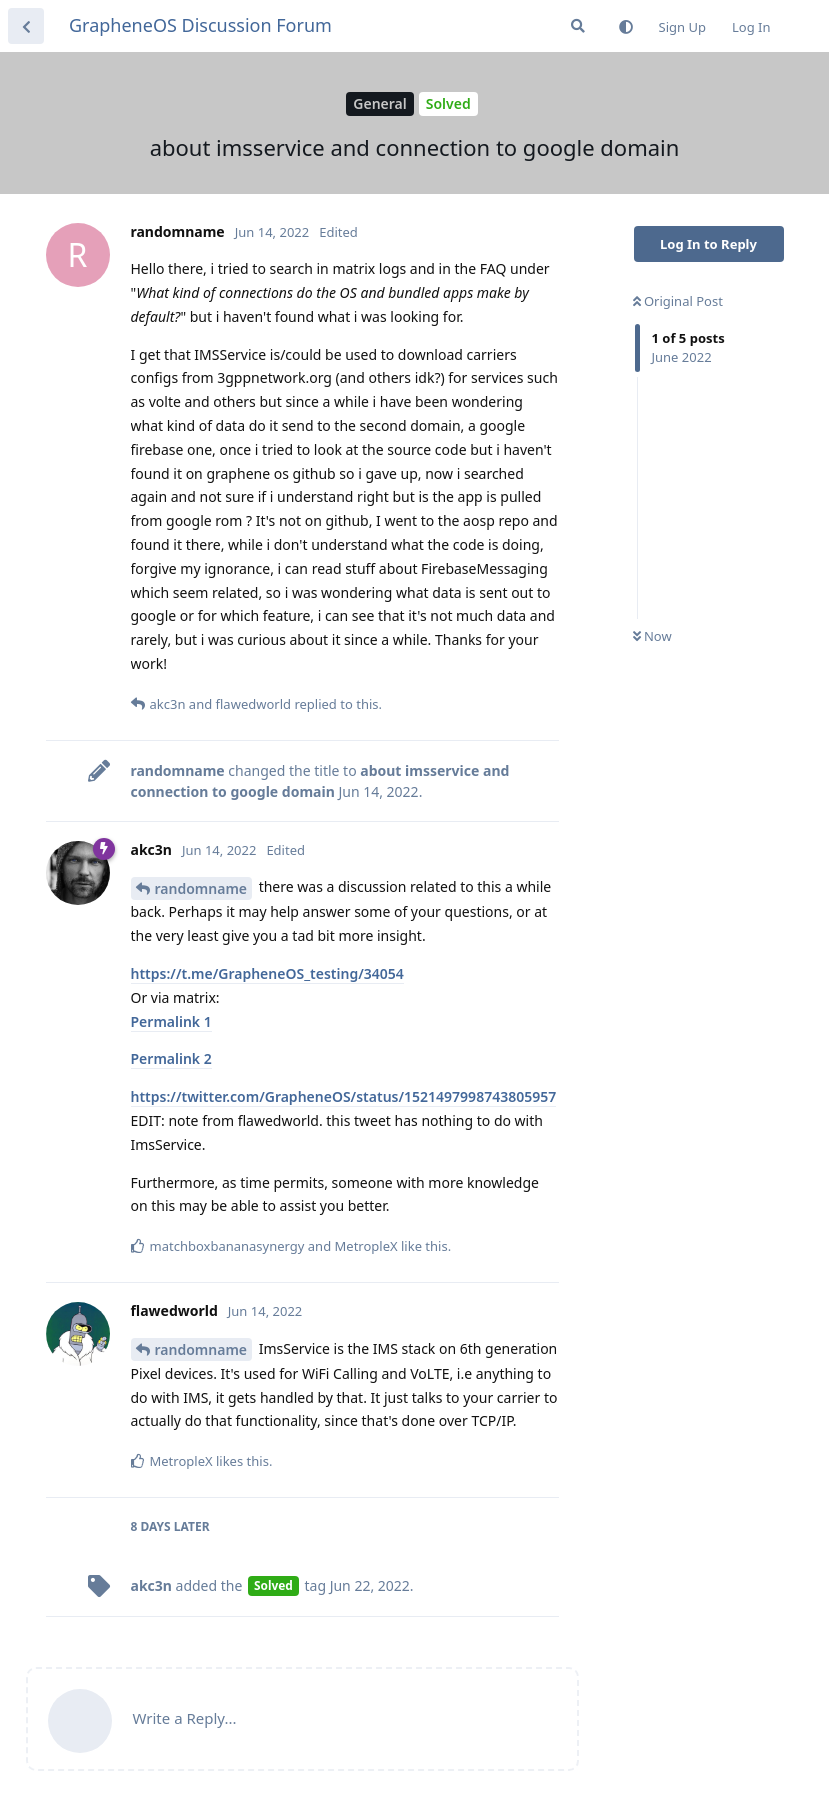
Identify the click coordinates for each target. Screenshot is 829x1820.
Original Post (678, 301)
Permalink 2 (171, 1058)
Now (652, 636)
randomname (201, 888)
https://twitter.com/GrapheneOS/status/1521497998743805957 (344, 1096)
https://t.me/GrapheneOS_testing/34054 (267, 973)
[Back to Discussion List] (26, 26)
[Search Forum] (578, 26)
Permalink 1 (171, 1021)
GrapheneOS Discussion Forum (200, 25)
